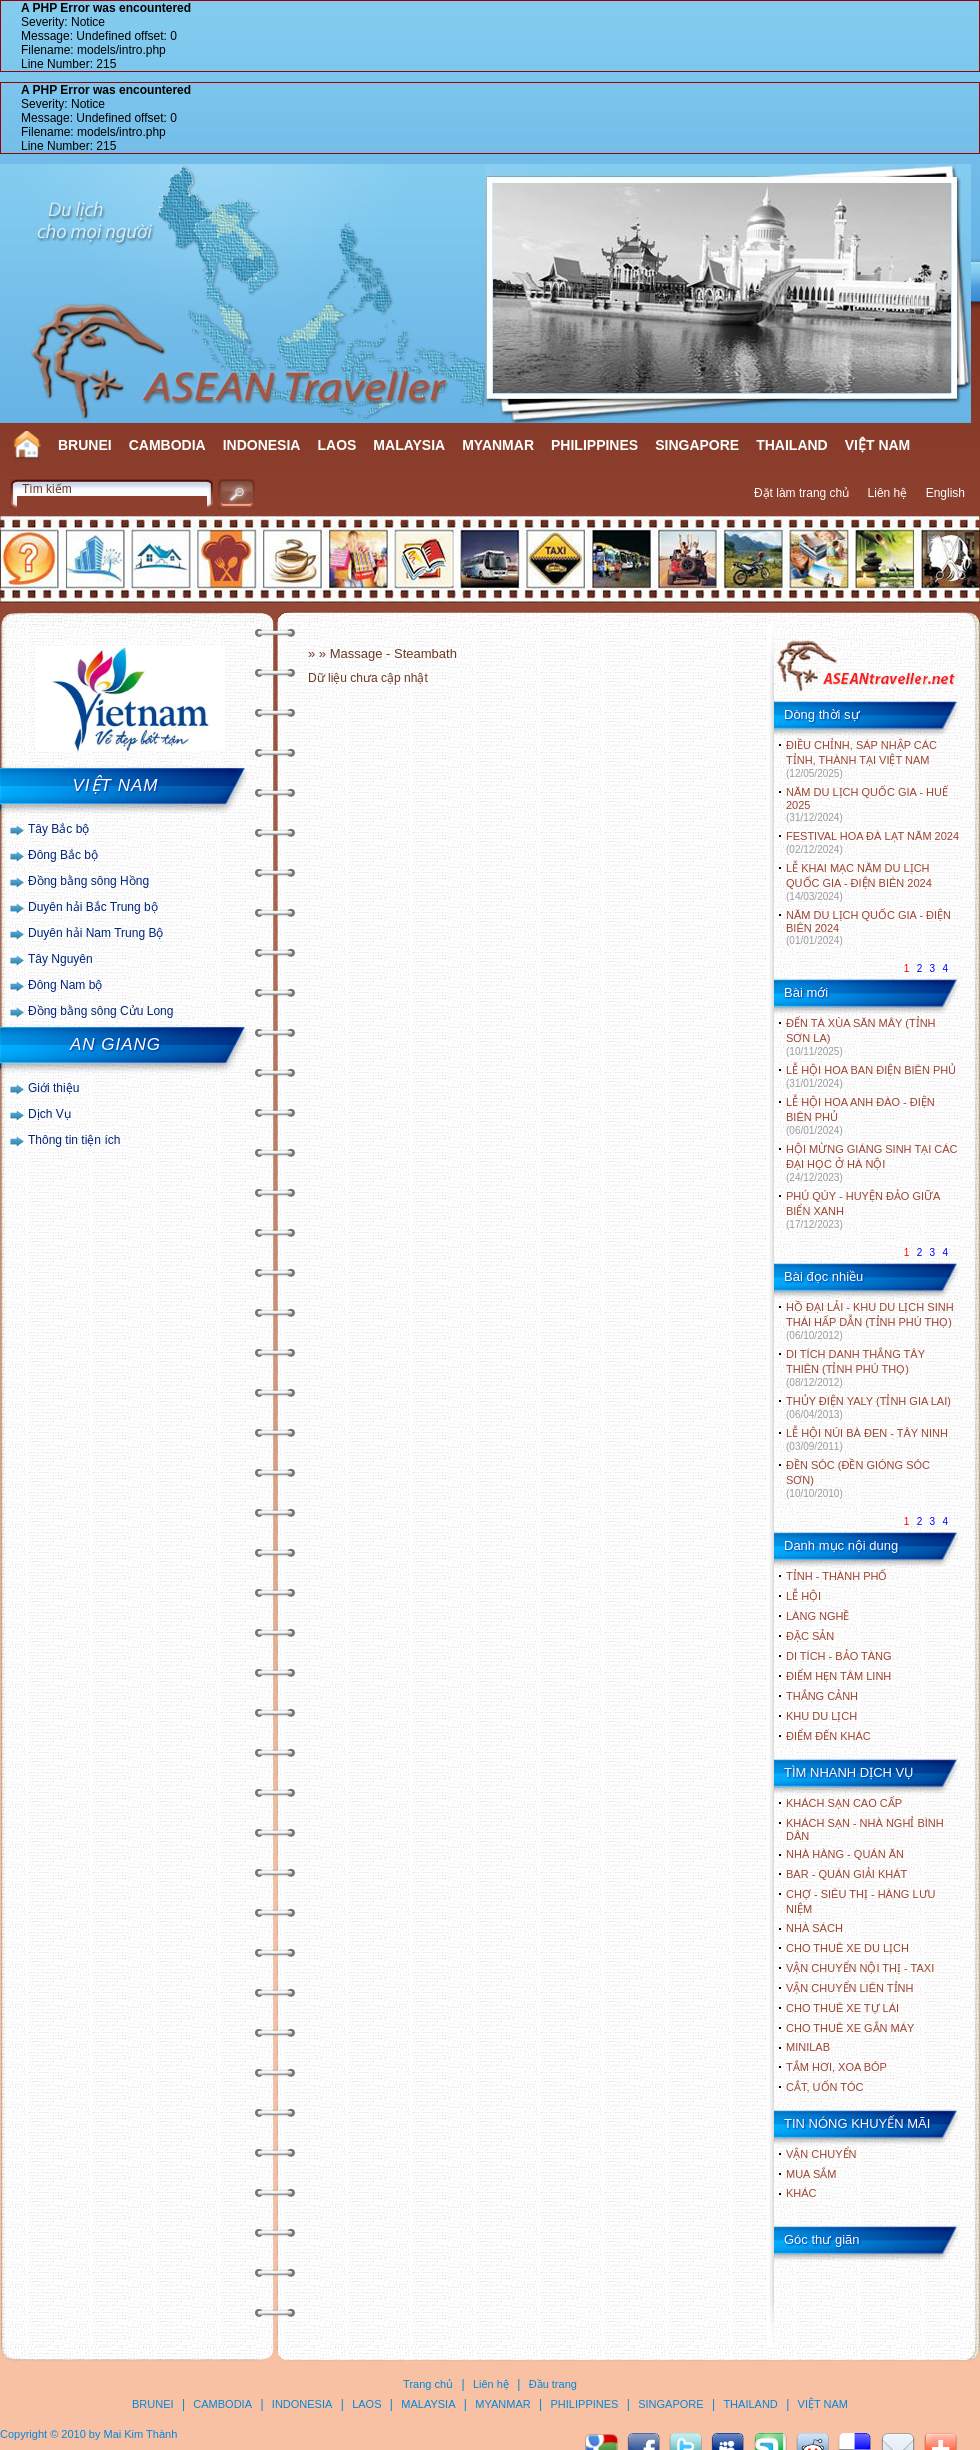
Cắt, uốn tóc (825, 2087)
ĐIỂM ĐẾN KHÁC (828, 1736)
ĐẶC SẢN (810, 1636)
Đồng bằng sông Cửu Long (100, 1011)
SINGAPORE (697, 445)
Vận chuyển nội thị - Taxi (860, 1968)
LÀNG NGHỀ (817, 1616)
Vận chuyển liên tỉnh (849, 1988)
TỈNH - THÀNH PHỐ (836, 1576)
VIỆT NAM (878, 445)
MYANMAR (498, 445)
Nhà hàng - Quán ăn (845, 1854)
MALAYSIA (409, 445)
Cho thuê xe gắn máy (850, 2028)
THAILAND (792, 445)
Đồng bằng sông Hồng (88, 881)
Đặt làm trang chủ (801, 493)
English (945, 493)
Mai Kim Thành (141, 2434)
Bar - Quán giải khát (846, 1874)
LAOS (336, 445)
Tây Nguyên (60, 959)
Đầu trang (553, 2384)
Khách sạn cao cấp (844, 1803)
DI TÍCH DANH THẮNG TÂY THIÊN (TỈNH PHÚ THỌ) (855, 1368)
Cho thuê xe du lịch (847, 1948)
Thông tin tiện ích (74, 1140)
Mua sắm (811, 2174)
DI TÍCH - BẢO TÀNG (839, 1656)
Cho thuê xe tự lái (842, 2008)
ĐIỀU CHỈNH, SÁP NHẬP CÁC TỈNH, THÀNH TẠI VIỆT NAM (861, 759)
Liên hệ (888, 493)
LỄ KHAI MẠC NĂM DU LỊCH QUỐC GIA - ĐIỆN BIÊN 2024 (859, 882)
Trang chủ (428, 2384)
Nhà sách (814, 1928)
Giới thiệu (53, 1088)
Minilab (808, 2047)
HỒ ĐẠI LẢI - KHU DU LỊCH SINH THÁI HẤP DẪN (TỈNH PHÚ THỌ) (870, 1321)
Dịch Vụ (49, 1114)
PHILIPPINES (594, 445)
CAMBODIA (167, 445)
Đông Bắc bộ (63, 855)
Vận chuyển (821, 2154)
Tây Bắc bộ (58, 829)
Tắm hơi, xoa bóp (836, 2067)
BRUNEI (85, 445)
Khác (801, 2193)
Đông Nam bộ (65, 985)
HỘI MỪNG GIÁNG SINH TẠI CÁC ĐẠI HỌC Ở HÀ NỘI (871, 1163)
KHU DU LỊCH (821, 1716)
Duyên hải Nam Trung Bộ (95, 933)
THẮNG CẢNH (822, 1696)
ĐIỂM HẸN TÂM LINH (838, 1676)
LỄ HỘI (803, 1596)
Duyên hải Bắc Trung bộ (93, 907)
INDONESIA (262, 445)
